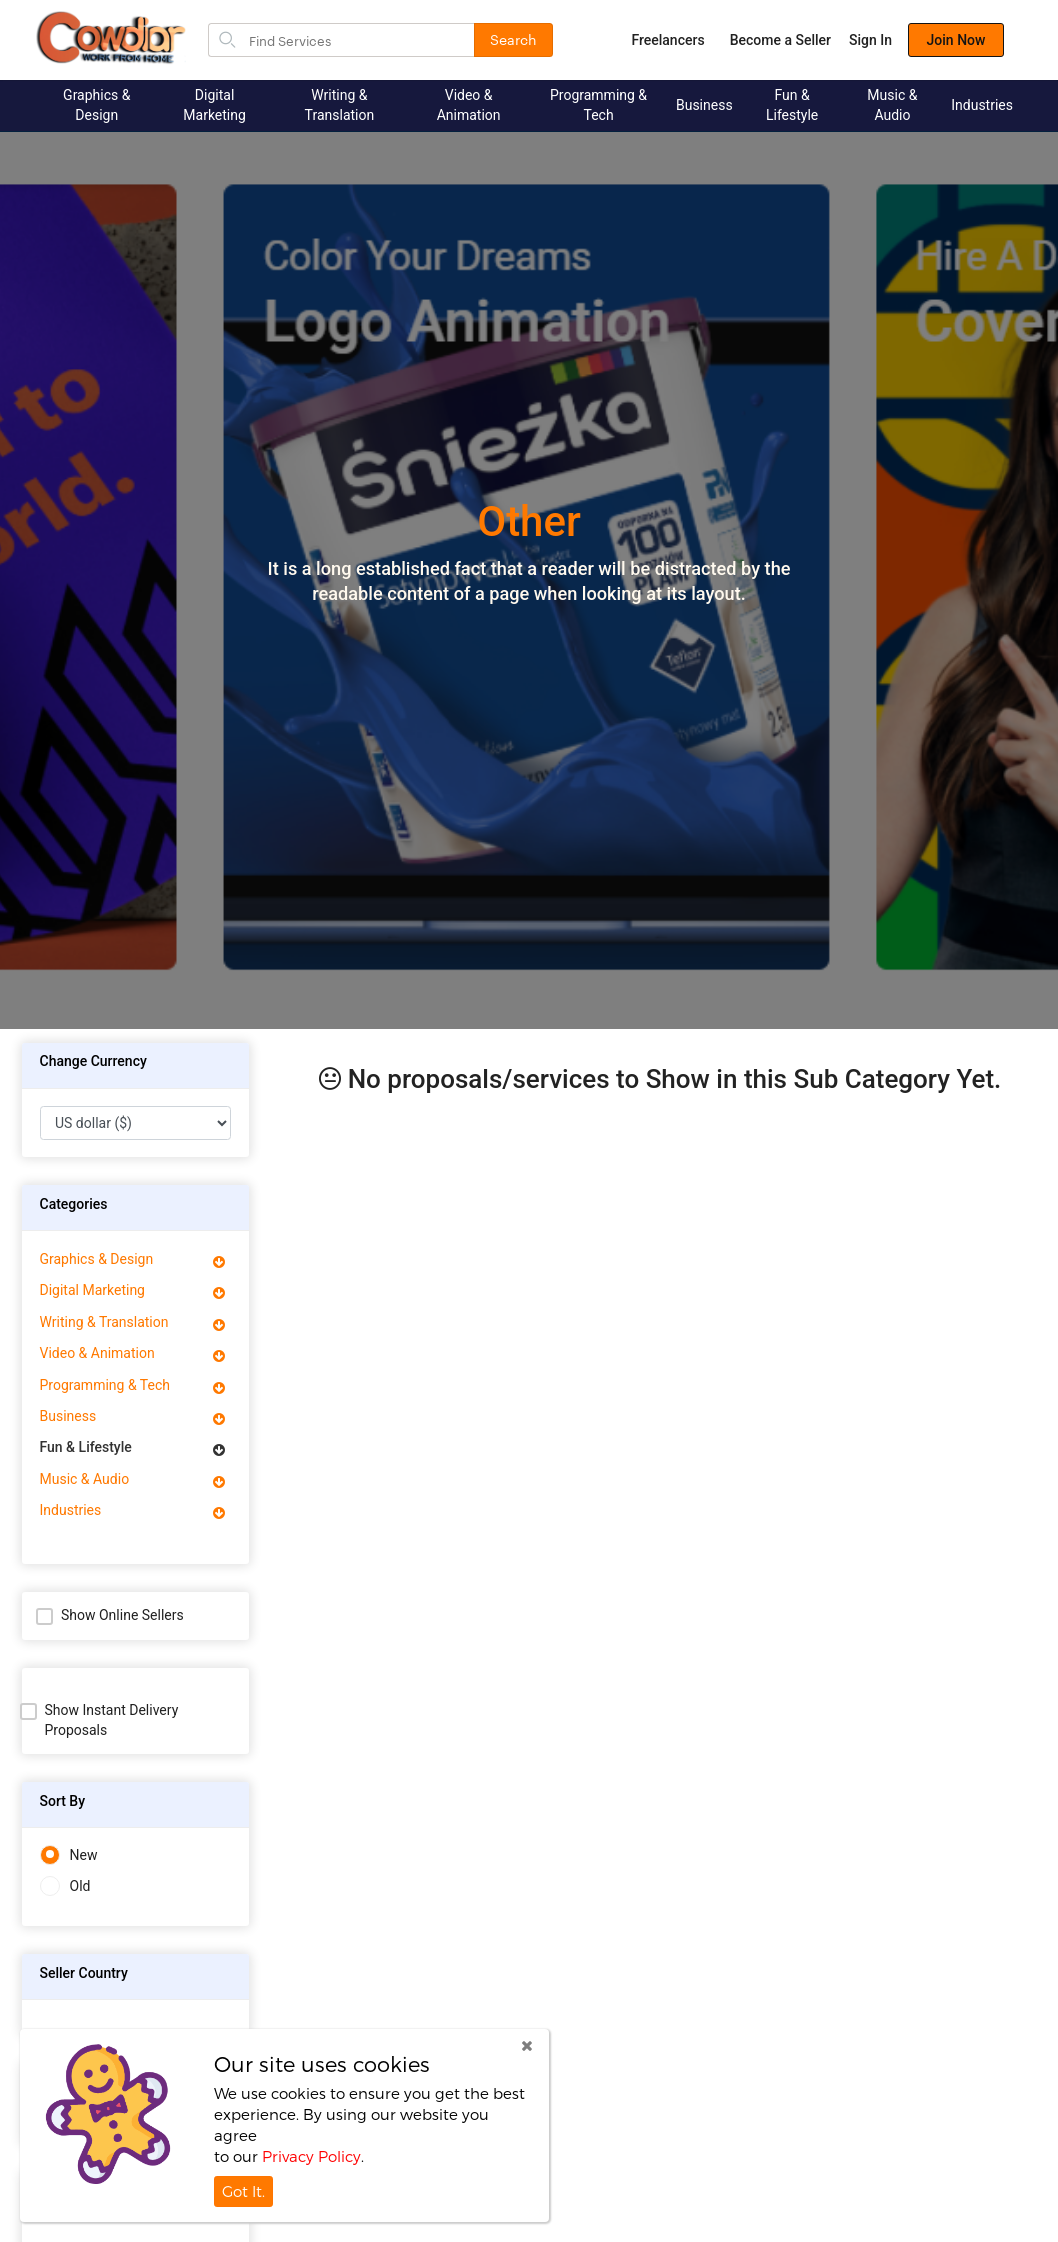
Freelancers (667, 40)
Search (513, 39)
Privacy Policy (311, 2156)
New (69, 1855)
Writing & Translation (340, 105)
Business (704, 105)
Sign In (870, 40)
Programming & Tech (598, 105)
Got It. (243, 2191)
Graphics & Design (96, 105)
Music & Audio (892, 105)
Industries (982, 105)
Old (65, 1886)
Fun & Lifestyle (792, 105)
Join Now (956, 40)
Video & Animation (469, 105)
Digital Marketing (214, 105)
